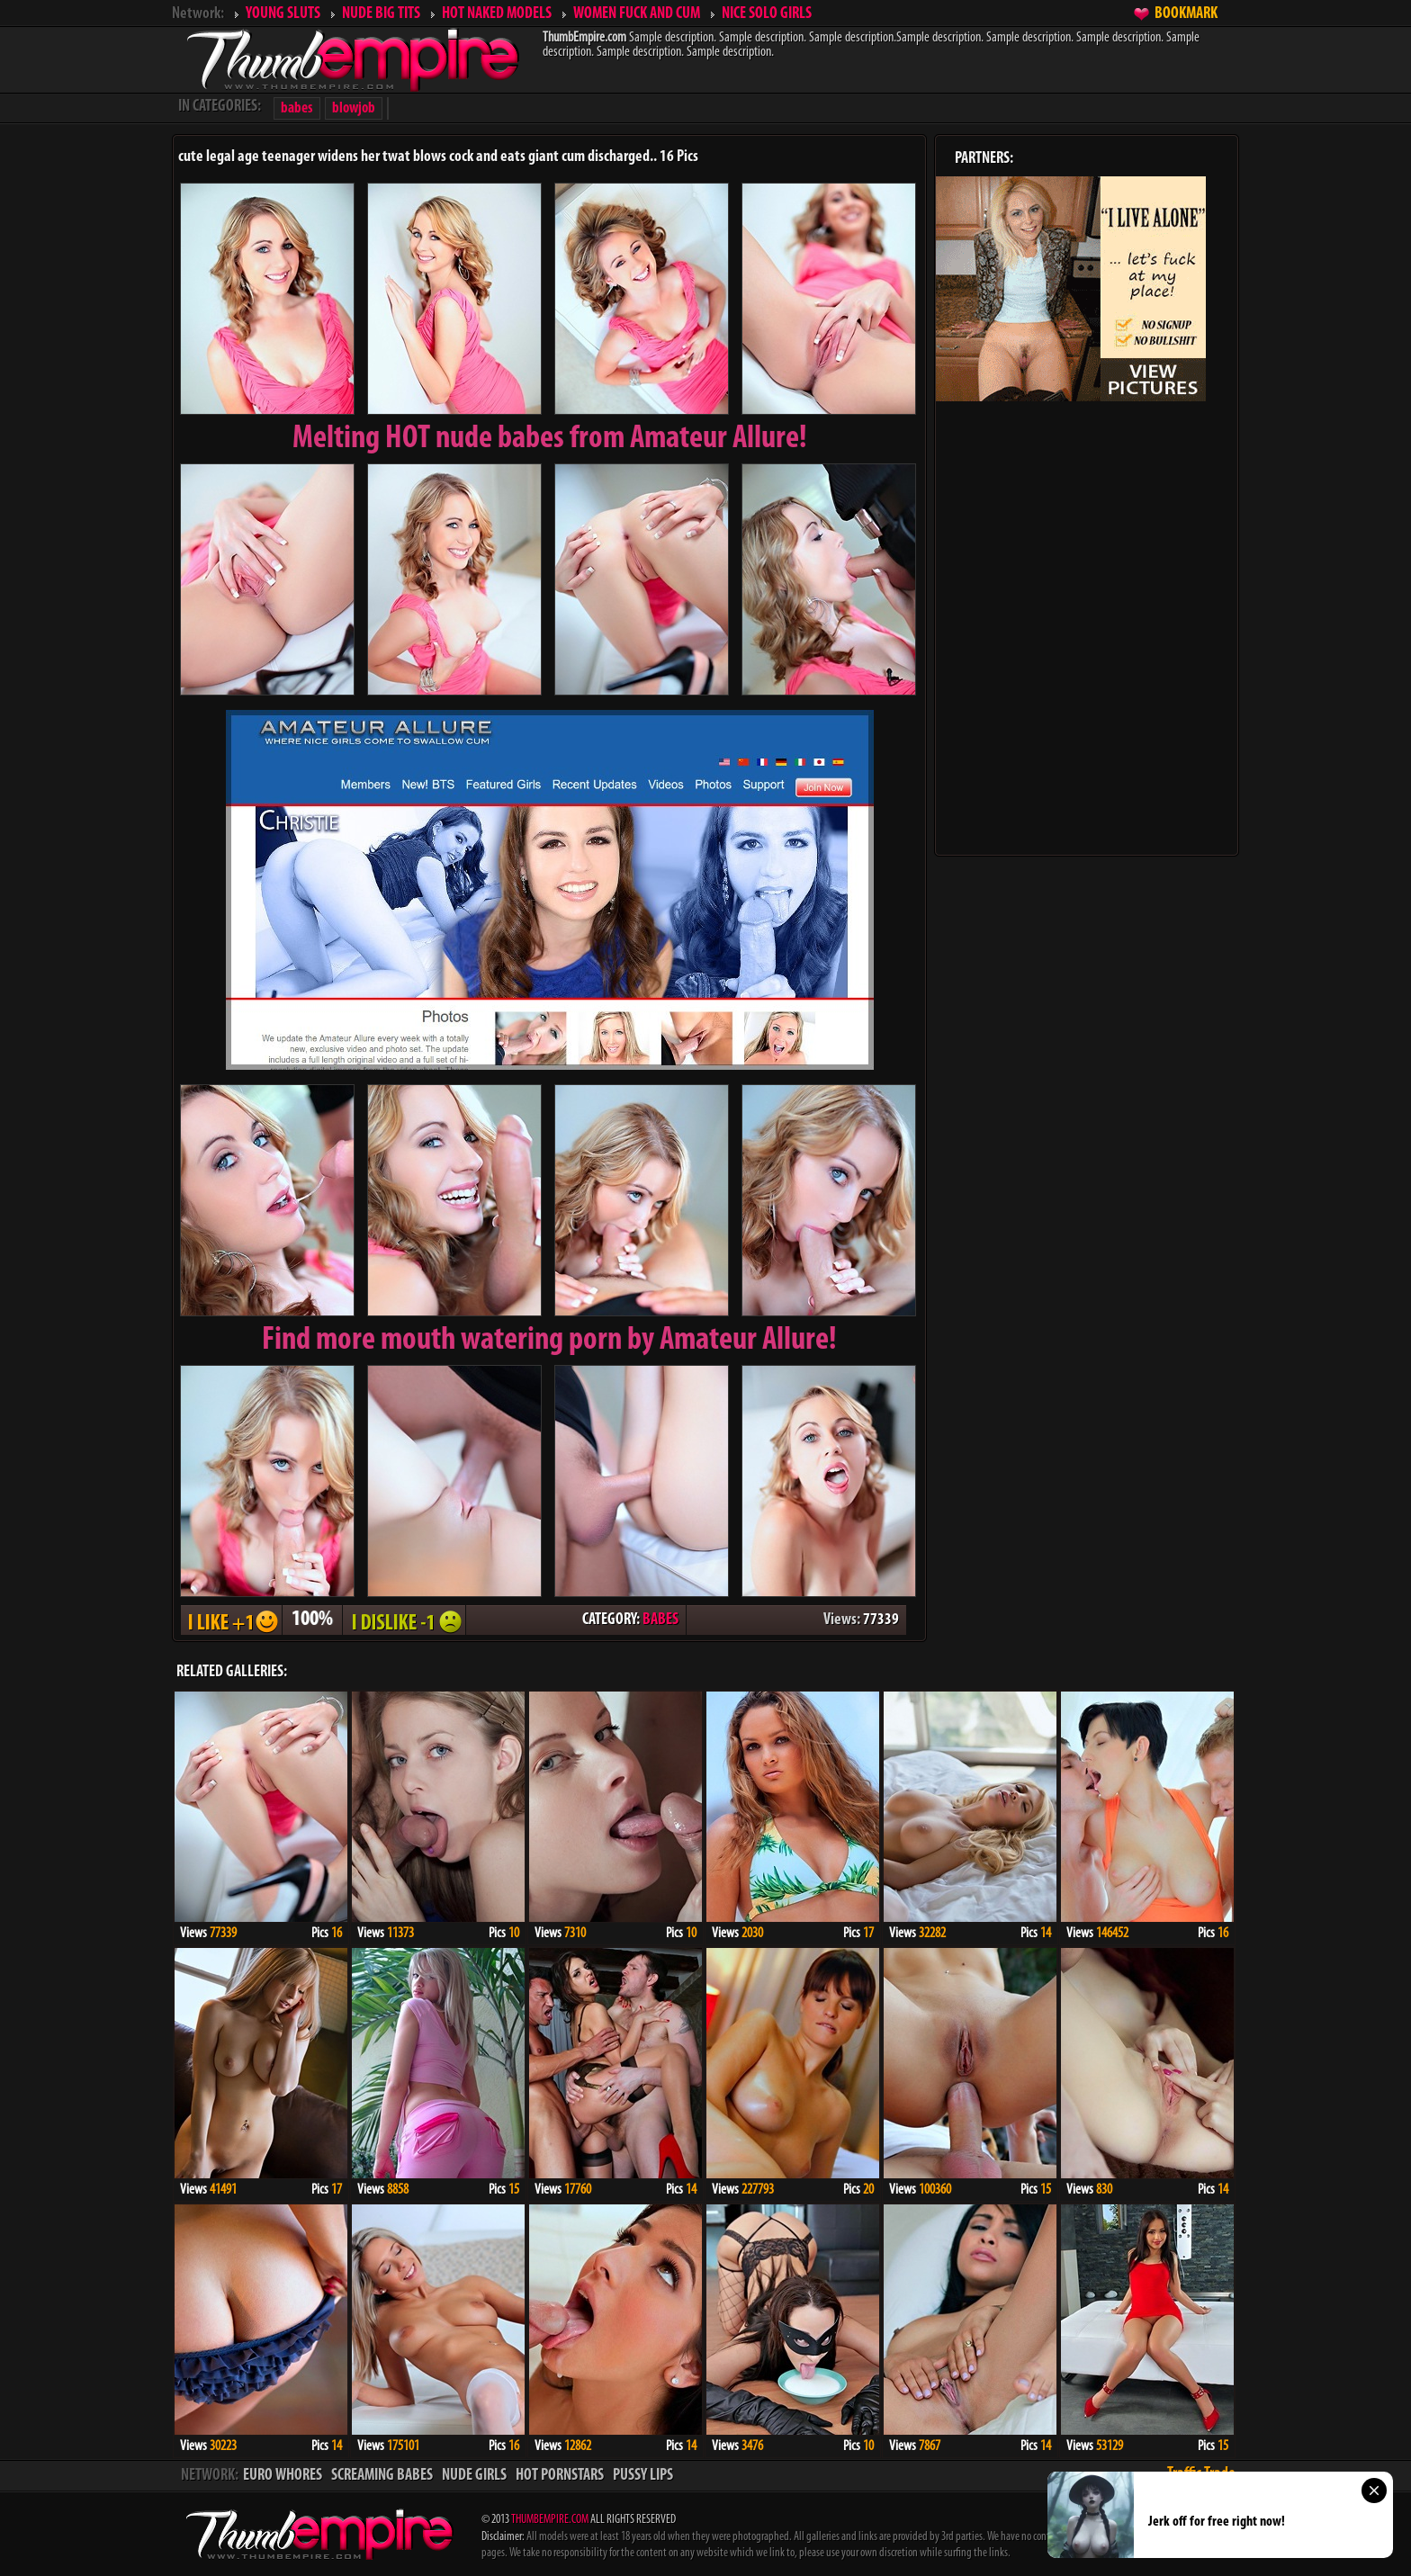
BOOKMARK (1186, 13)
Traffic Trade (1201, 2473)
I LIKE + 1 (231, 1620)
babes (297, 108)
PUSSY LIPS (643, 2475)
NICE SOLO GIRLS (767, 13)
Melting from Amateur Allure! (549, 439)
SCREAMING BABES (382, 2475)
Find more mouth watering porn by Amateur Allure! (549, 1340)
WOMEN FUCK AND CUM (636, 13)
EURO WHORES (282, 2475)
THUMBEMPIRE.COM (550, 2520)
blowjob (353, 108)
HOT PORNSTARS (560, 2475)
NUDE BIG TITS (381, 13)
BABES (661, 1620)
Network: (198, 13)
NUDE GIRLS (474, 2475)
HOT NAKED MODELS (497, 13)
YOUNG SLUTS (283, 13)
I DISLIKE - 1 (404, 1620)
